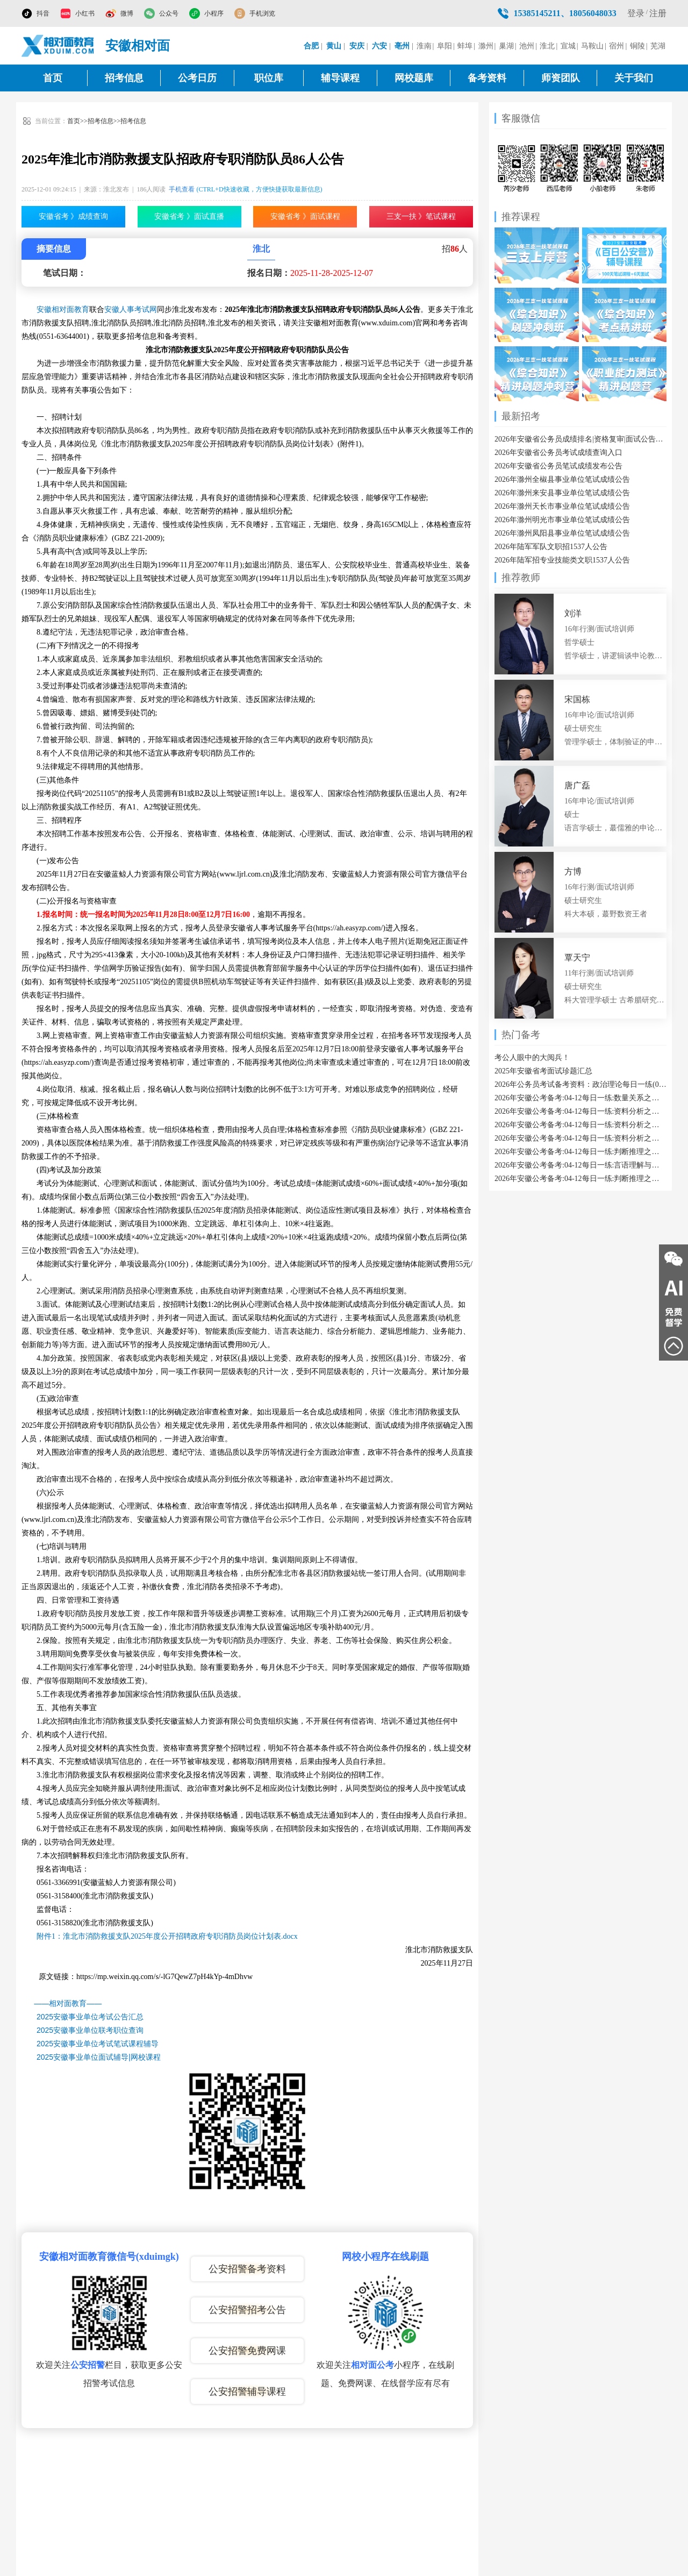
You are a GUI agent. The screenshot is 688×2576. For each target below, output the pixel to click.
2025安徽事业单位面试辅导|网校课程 (99, 2057)
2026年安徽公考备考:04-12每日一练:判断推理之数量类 (580, 1152)
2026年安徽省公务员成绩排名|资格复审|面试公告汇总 (580, 439)
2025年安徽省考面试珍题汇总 (543, 1071)
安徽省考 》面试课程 (305, 216)
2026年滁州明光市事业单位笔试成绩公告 (562, 520)
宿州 (616, 46)
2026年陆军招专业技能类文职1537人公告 (562, 560)
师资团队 (560, 78)
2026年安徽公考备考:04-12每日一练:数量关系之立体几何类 (580, 1098)
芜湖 (657, 46)
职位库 (268, 78)
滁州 (485, 46)
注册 (657, 13)
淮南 (424, 46)
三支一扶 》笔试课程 (421, 216)
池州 (526, 46)
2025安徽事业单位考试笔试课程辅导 (98, 2043)
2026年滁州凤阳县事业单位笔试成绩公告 (562, 533)
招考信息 (124, 78)
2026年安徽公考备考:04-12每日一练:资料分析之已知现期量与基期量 (580, 1125)
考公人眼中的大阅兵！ (532, 1058)
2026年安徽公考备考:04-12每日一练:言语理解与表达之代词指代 (580, 1165)
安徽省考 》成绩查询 (74, 216)
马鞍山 (592, 46)
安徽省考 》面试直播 (189, 216)
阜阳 (444, 46)
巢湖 (506, 46)
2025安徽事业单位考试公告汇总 (90, 2016)
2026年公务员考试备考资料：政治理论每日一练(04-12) (580, 1084)
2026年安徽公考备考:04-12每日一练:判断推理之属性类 (580, 1179)
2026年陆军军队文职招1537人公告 (550, 547)
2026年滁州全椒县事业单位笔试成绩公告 (562, 479)
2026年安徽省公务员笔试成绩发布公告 (558, 466)
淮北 (547, 46)
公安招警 (87, 2364)
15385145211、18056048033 (565, 13)
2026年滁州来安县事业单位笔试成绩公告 (562, 493)
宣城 (568, 46)
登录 (635, 13)
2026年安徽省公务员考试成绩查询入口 (558, 453)
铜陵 (637, 46)
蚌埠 (464, 46)
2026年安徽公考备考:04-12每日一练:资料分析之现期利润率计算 (580, 1138)
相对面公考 (372, 2364)
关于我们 (633, 78)
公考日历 (197, 78)
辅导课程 (340, 78)
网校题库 (414, 78)
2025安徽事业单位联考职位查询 (90, 2030)
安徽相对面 (137, 46)
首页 (52, 78)
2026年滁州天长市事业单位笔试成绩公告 (562, 506)
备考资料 (487, 78)
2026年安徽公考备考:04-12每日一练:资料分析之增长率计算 (580, 1111)
